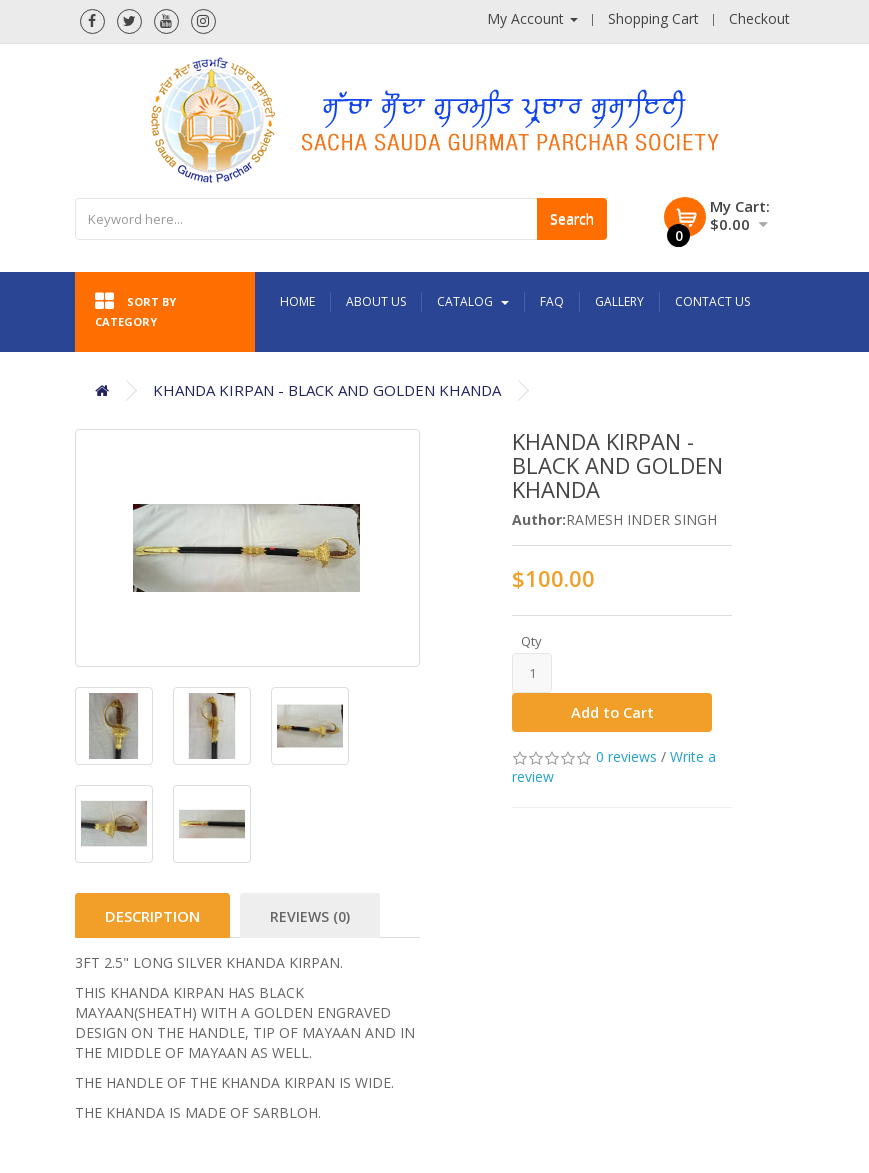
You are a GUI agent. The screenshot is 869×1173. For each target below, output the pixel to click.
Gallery (619, 301)
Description (152, 916)
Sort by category (135, 310)
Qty (531, 641)
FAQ (552, 301)
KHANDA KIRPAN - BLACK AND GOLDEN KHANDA (327, 390)
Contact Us (712, 301)
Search (572, 218)
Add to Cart (612, 713)
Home (297, 301)
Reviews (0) (310, 916)
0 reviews (626, 757)
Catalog (473, 301)
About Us (376, 301)
